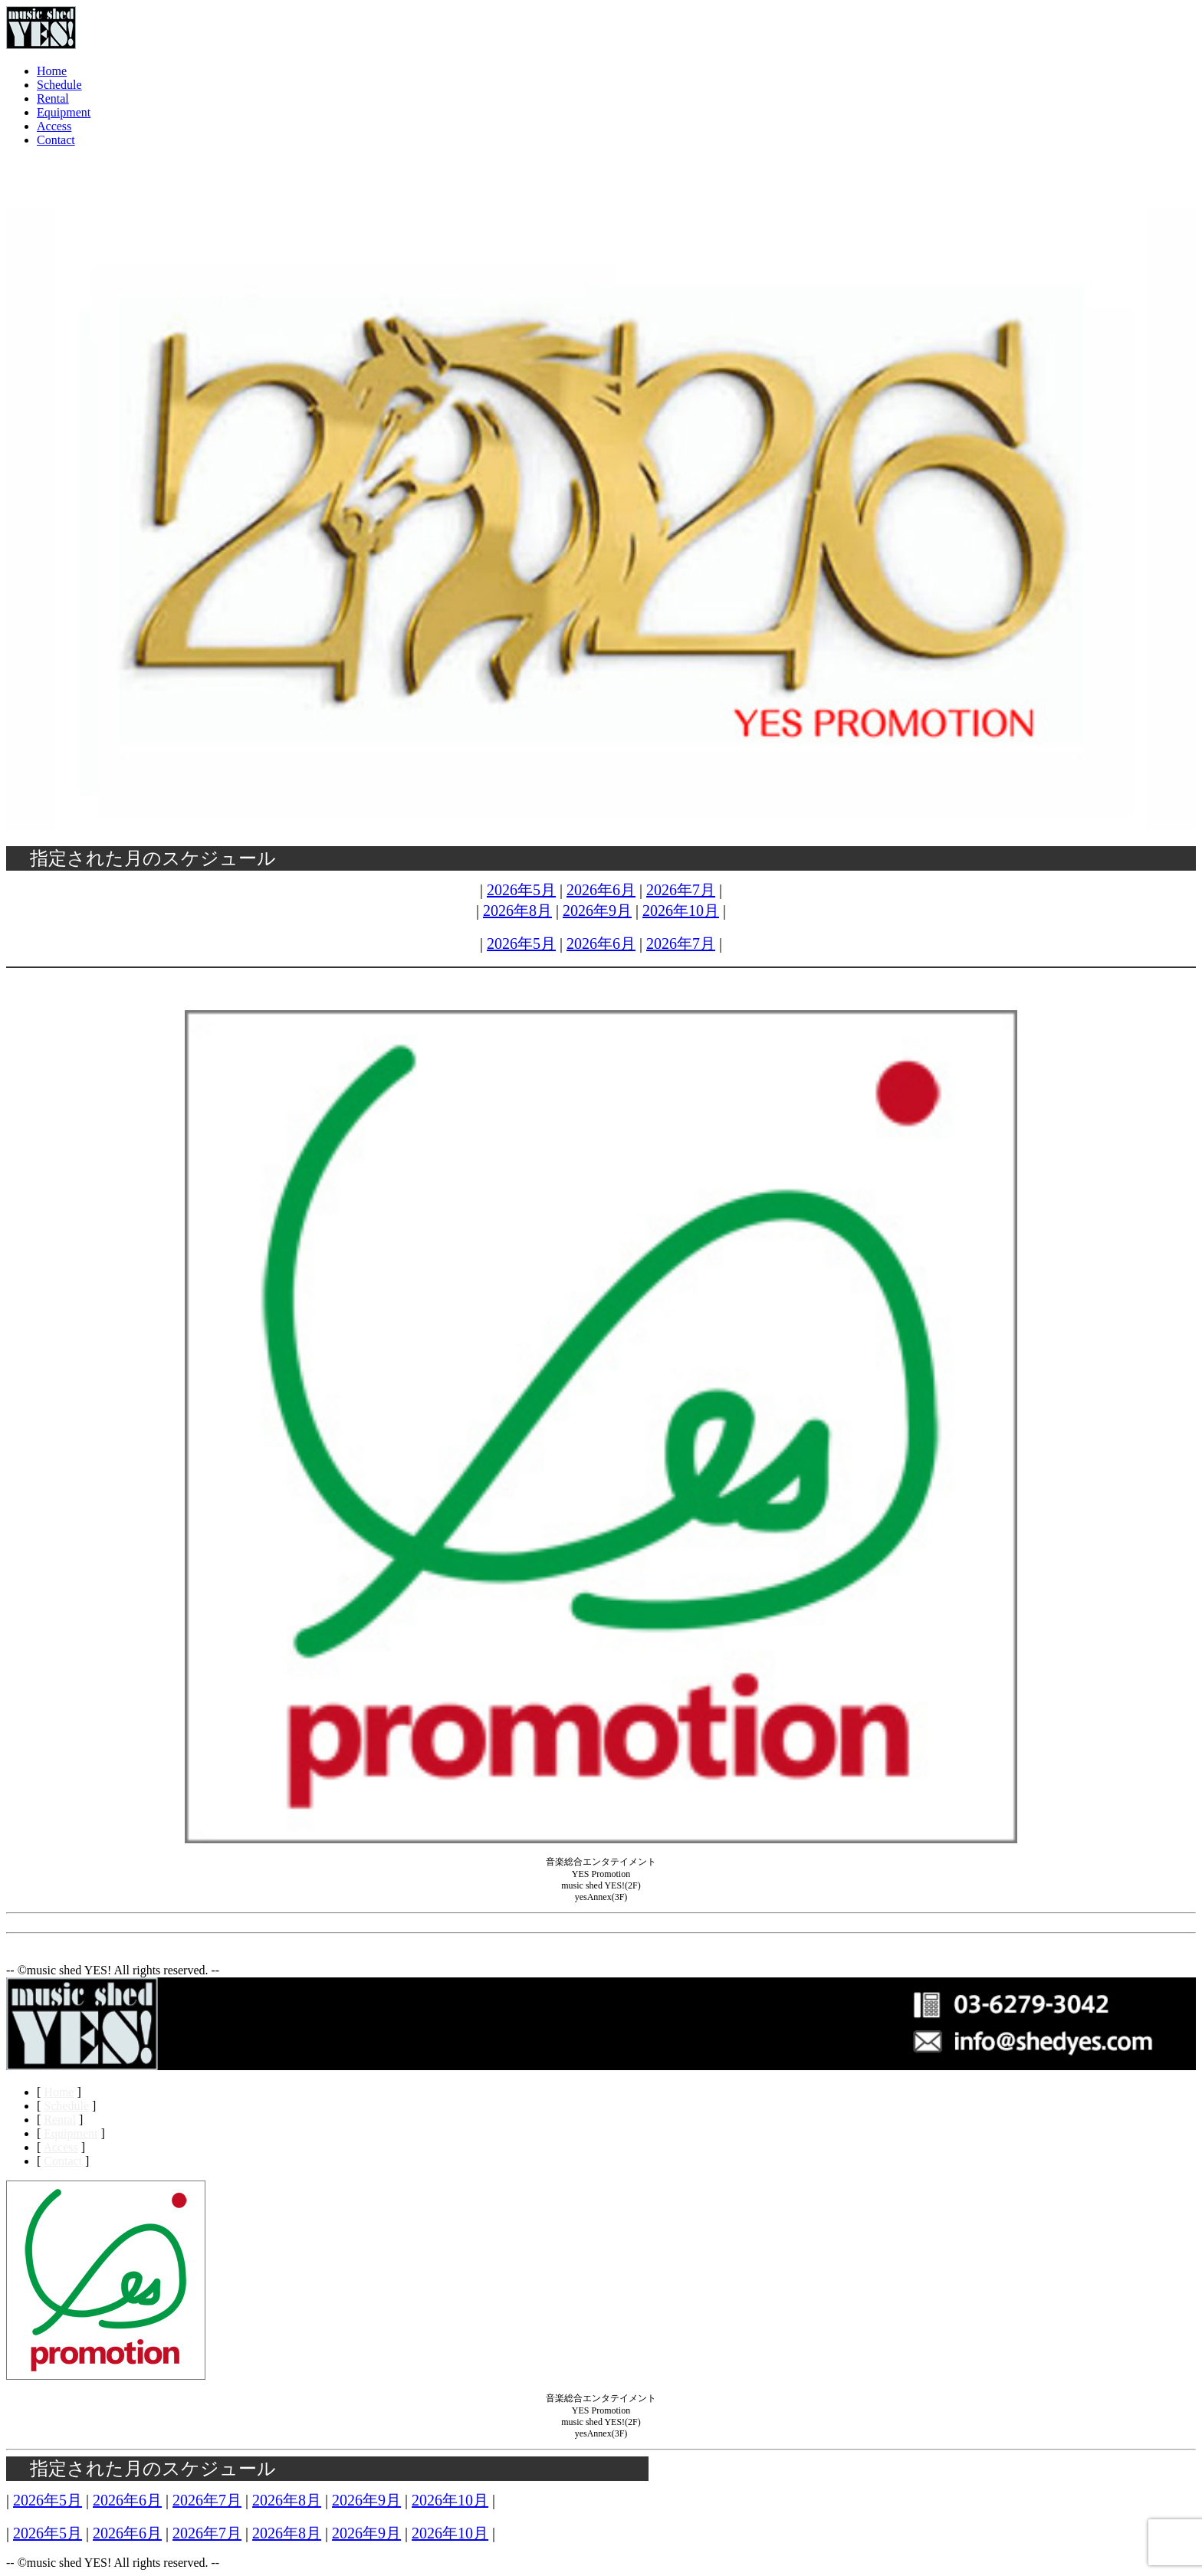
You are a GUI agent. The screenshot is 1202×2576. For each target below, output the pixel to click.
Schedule (59, 84)
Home (52, 70)
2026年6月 (601, 889)
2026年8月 (517, 910)
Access (54, 126)
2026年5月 (521, 889)
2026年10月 (680, 910)
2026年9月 (597, 910)
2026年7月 (680, 889)
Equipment (63, 112)
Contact (56, 139)
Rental (53, 98)
